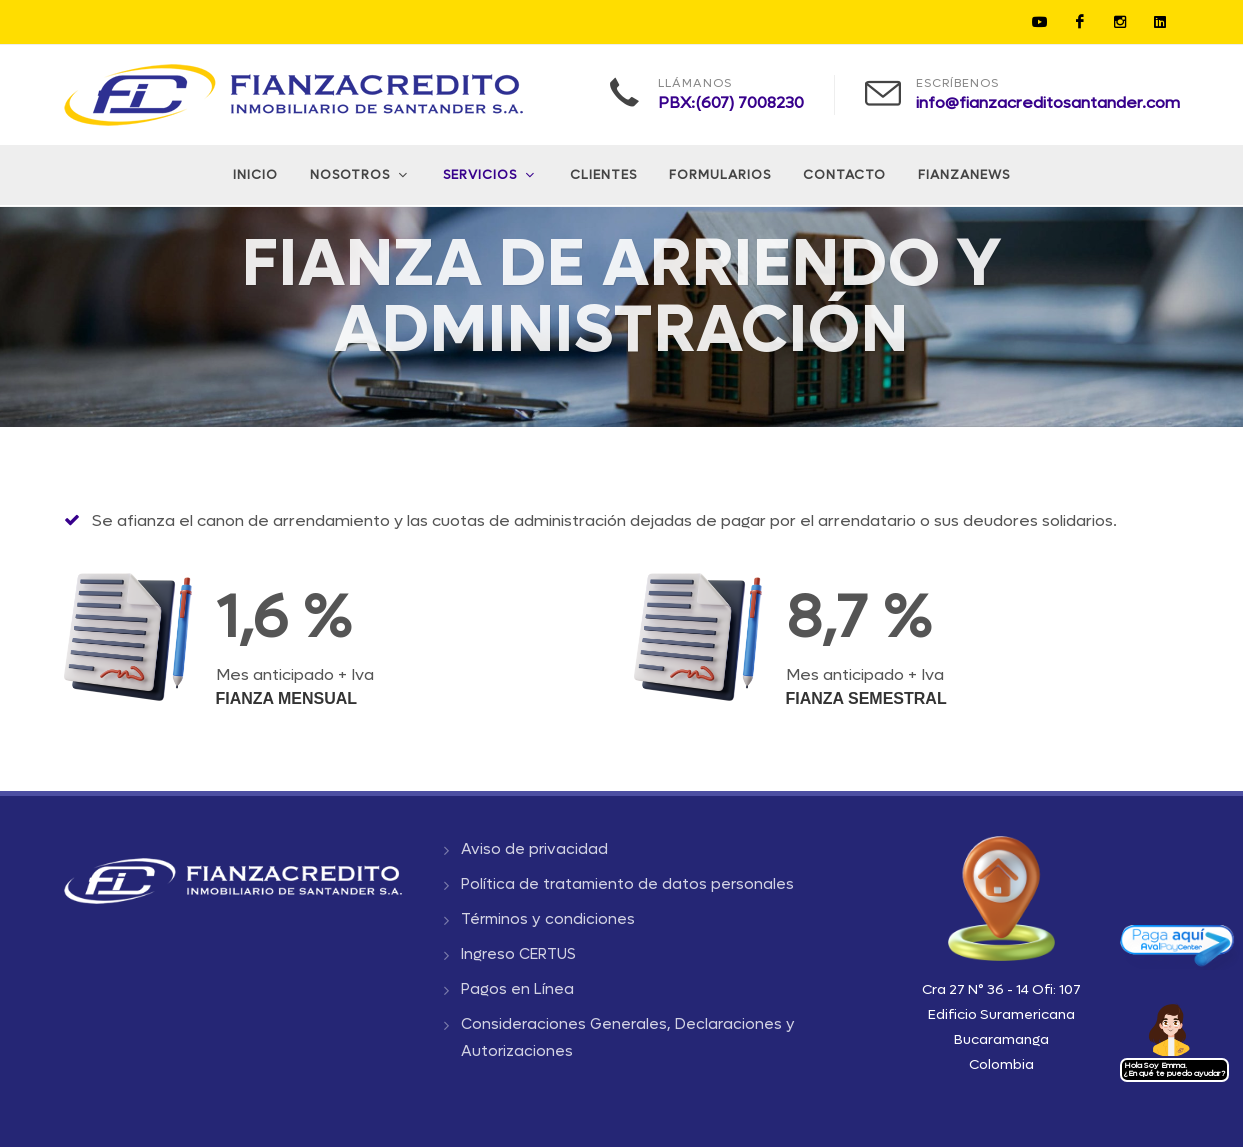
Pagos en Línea (517, 989)
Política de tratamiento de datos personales (627, 884)
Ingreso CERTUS (518, 954)
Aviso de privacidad (534, 849)
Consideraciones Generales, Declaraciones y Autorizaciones (628, 1037)
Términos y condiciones (548, 919)
